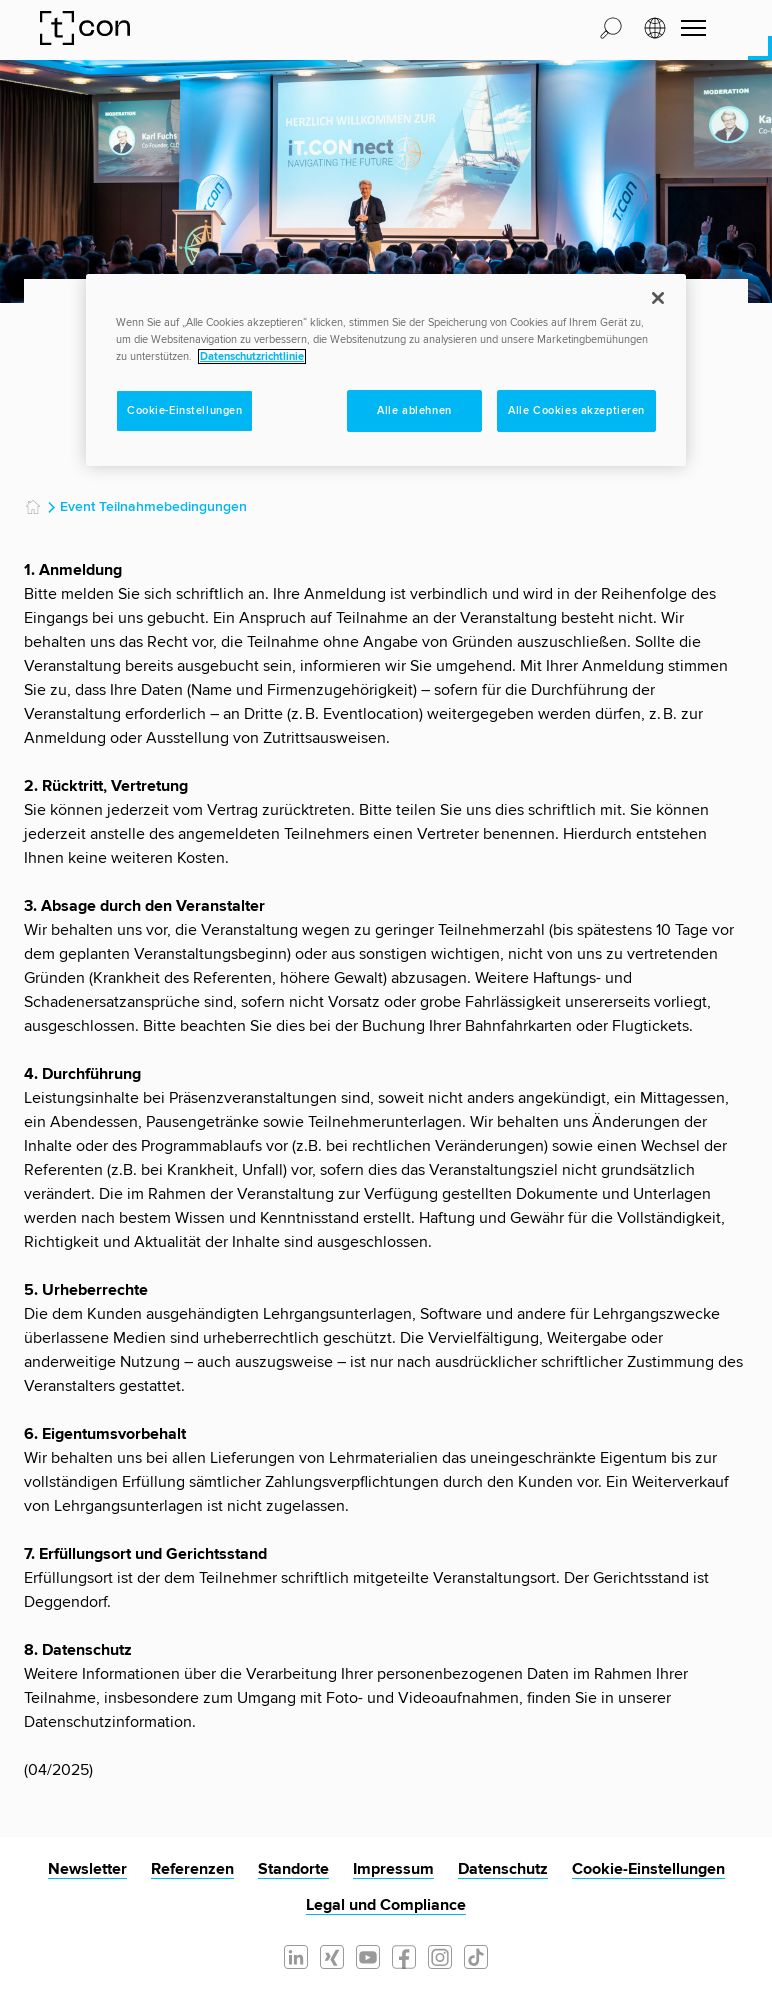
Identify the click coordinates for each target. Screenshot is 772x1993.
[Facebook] (404, 1955)
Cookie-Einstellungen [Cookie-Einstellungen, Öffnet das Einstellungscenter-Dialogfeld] (184, 410)
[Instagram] (440, 1955)
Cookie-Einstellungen (648, 1869)
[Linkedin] (296, 1955)
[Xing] (332, 1955)
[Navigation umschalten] (693, 28)
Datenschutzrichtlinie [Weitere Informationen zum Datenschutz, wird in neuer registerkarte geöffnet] (252, 356)
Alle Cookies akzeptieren (576, 410)
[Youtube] (368, 1955)
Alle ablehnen (414, 410)
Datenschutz (503, 1869)
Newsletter (87, 1869)
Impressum (393, 1869)
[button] (611, 27)
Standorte (293, 1869)
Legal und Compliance (386, 1905)
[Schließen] (658, 298)
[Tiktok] (476, 1955)
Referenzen (192, 1869)
